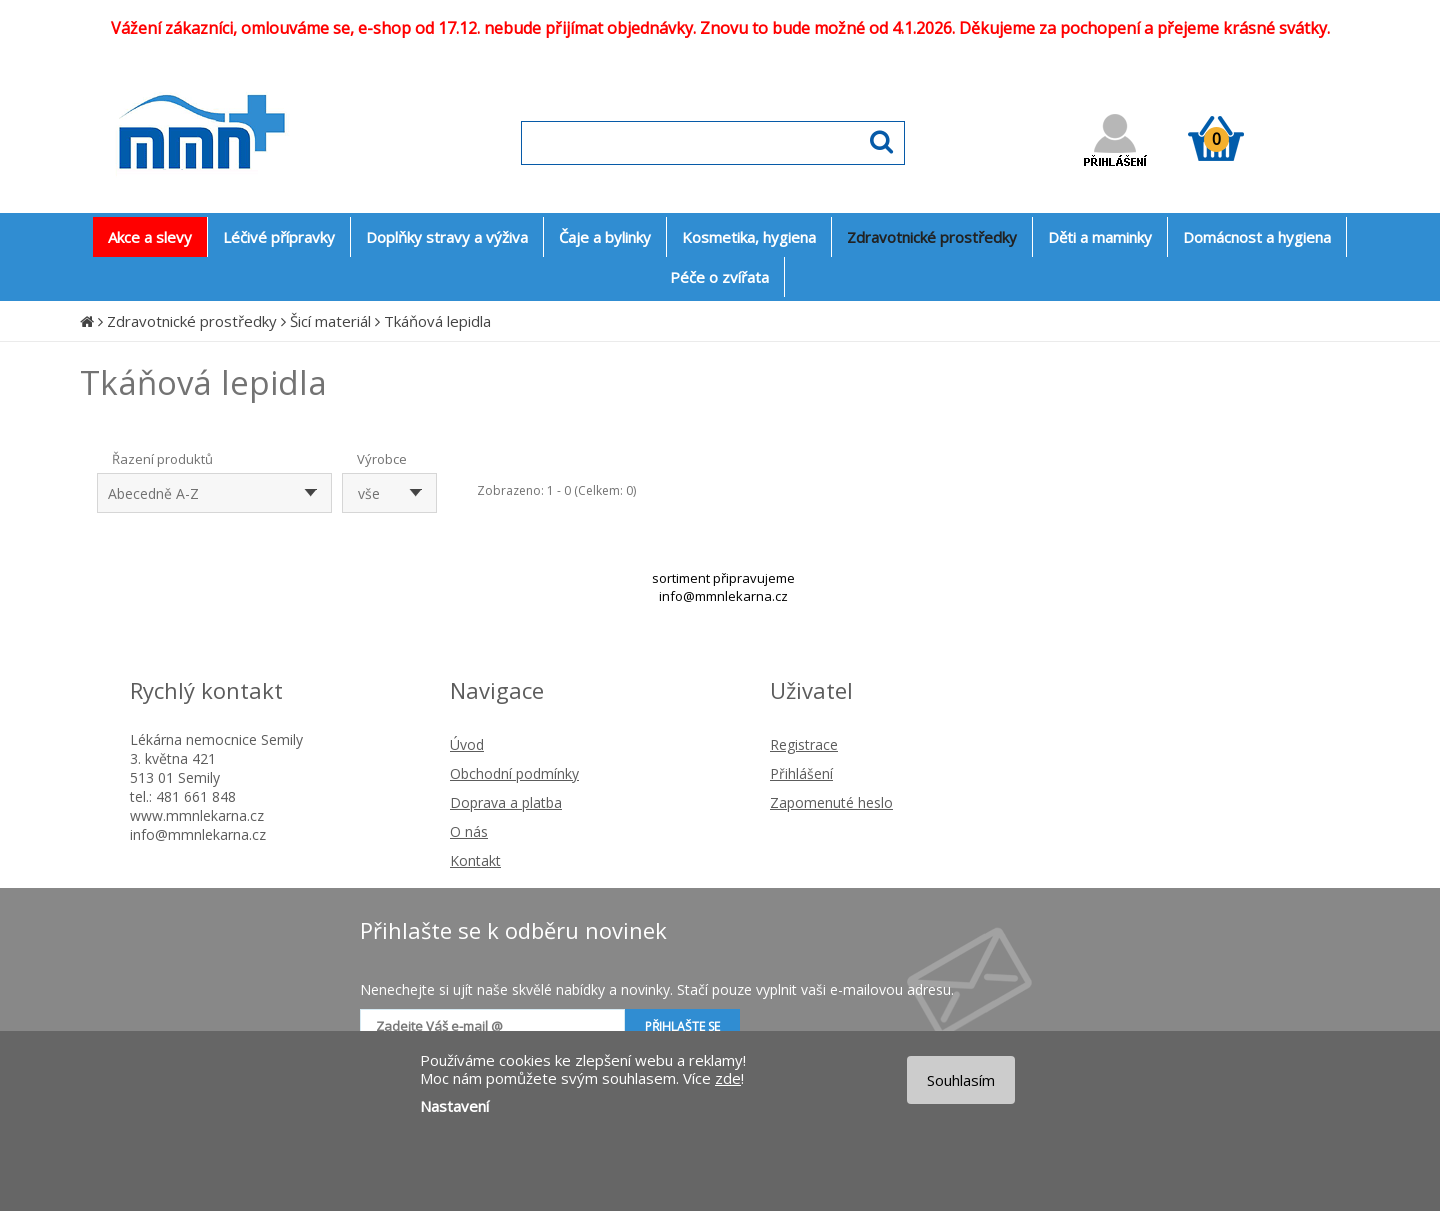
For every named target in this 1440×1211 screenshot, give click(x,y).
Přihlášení (801, 773)
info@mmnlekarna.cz (723, 596)
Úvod (467, 744)
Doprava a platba (506, 802)
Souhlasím (961, 1080)
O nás (469, 831)
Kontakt (475, 860)
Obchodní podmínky (514, 773)
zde (728, 1078)
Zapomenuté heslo (831, 802)
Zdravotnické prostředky (192, 321)
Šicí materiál (330, 321)
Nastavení (454, 1106)
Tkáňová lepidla (437, 321)
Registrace (804, 744)
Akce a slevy (150, 237)
